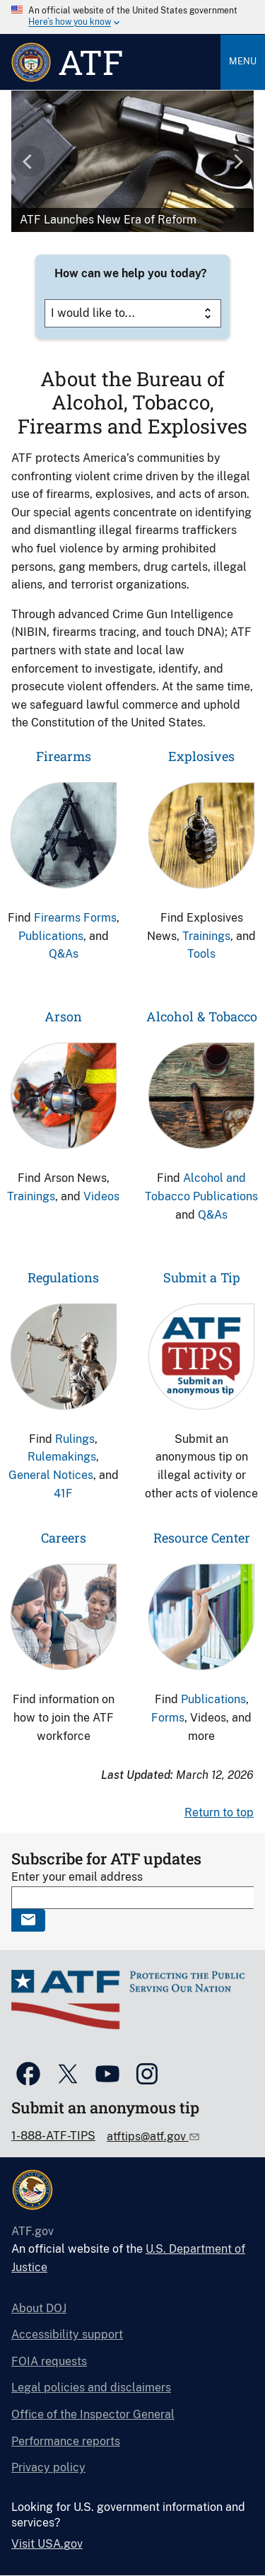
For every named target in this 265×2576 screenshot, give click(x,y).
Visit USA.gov (47, 2544)
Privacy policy (48, 2467)
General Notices (50, 1475)
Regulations (63, 1277)
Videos (101, 1196)
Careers (63, 1537)
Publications (50, 936)
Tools (201, 954)
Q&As (63, 954)
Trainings (206, 936)
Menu (243, 61)
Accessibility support (67, 2334)
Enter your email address (77, 1877)
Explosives (201, 756)
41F (63, 1493)
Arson (63, 1016)
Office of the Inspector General (93, 2414)
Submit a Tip (201, 1277)
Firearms (63, 756)
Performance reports (65, 2441)
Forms (167, 1717)
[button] (29, 161)
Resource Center (201, 1537)
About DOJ (38, 2308)
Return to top (219, 1812)
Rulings (75, 1439)
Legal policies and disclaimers (91, 2387)
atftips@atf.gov (148, 2136)
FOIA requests (49, 2361)
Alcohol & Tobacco (201, 1016)
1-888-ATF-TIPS (53, 2135)
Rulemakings (62, 1456)
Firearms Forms (75, 917)
